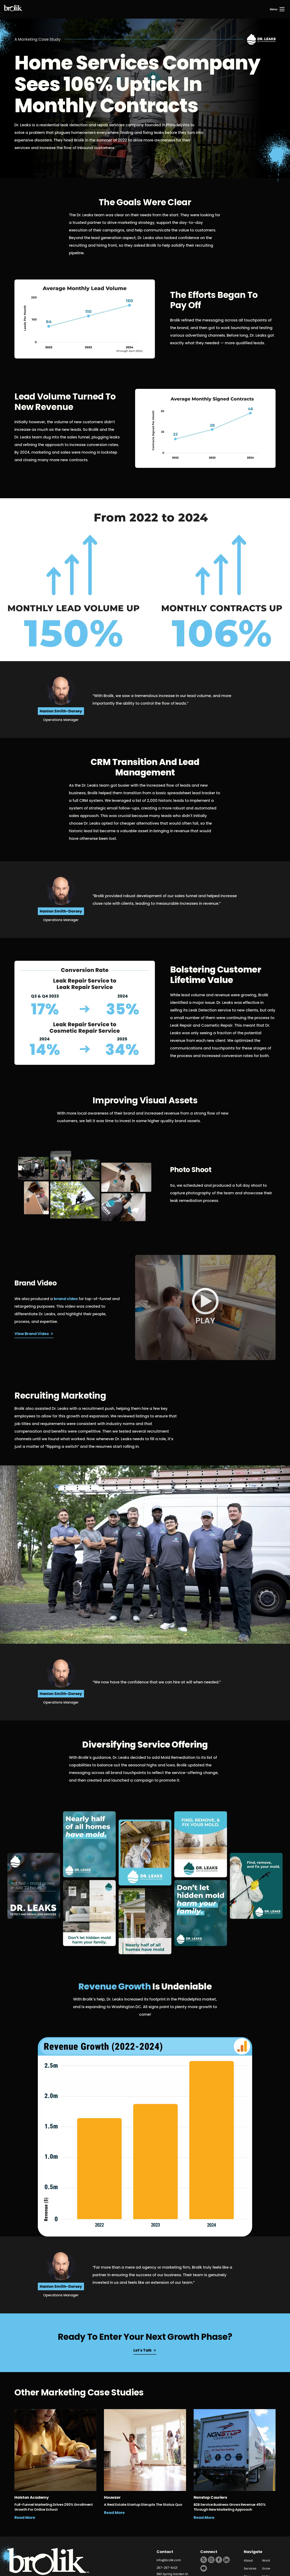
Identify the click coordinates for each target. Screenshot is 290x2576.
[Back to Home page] (13, 9)
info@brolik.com (169, 2560)
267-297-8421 (167, 2568)
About (248, 2560)
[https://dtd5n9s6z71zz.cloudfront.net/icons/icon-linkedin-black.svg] (226, 2559)
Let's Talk (142, 2350)
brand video (66, 1298)
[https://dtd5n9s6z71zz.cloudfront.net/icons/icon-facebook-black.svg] (219, 2559)
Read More (24, 2517)
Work (266, 2560)
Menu (273, 9)
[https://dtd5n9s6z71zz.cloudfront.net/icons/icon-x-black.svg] (203, 2559)
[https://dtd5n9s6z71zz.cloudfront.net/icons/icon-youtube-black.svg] (203, 2568)
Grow (266, 2568)
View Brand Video (31, 1333)
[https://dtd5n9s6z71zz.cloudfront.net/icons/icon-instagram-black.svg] (211, 2559)
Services (250, 2568)
